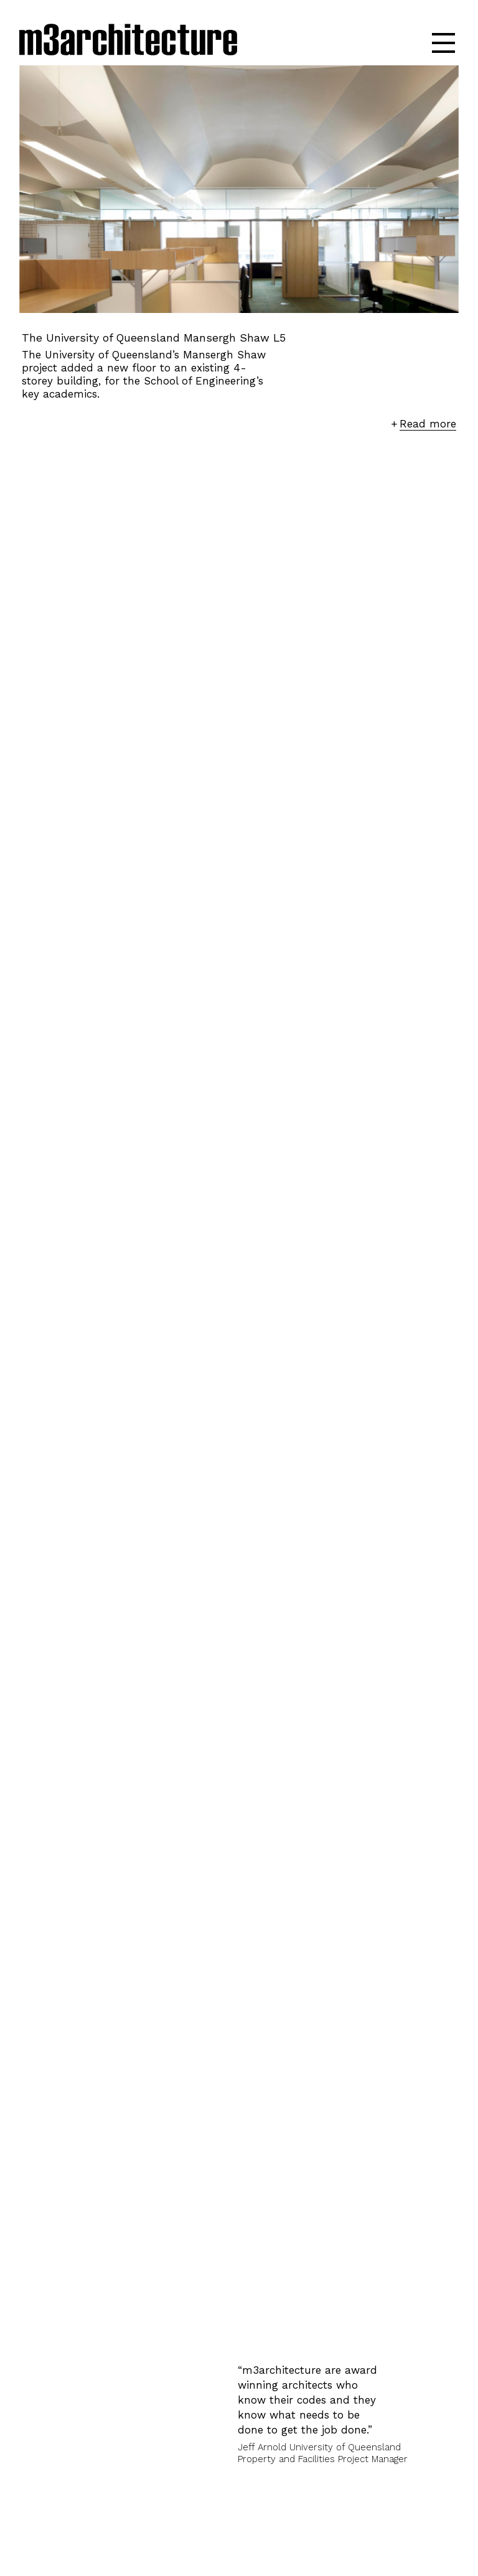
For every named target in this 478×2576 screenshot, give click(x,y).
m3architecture (128, 42)
